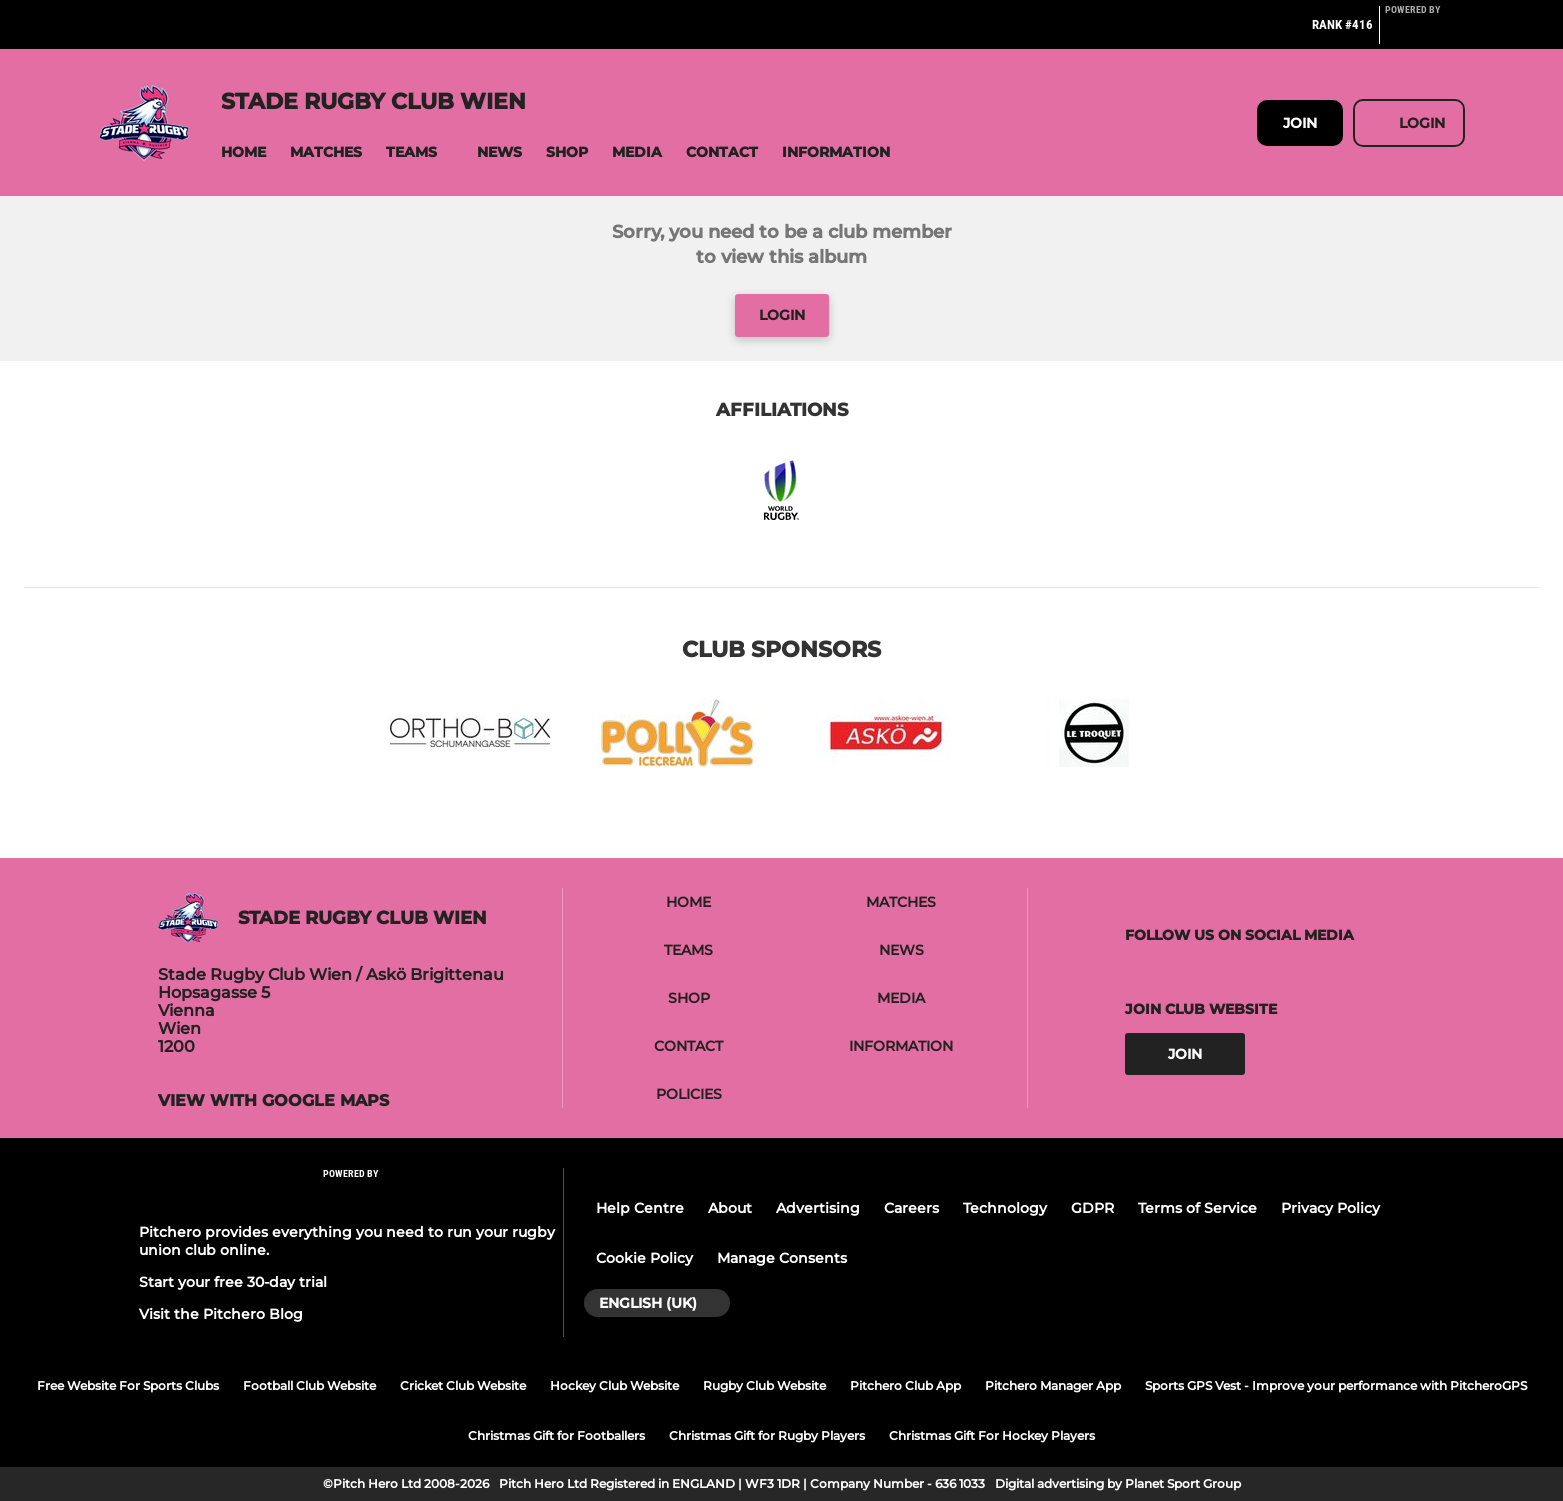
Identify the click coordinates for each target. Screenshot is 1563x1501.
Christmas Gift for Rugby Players (767, 1435)
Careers (911, 1208)
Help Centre (640, 1208)
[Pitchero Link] (1425, 33)
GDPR (1092, 1208)
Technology (1005, 1208)
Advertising (818, 1208)
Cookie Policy (644, 1258)
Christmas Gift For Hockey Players (992, 1435)
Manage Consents (782, 1258)
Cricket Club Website (463, 1385)
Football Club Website (309, 1385)
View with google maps (273, 1101)
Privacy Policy (1330, 1208)
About (730, 1208)
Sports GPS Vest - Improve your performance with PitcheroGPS (1336, 1385)
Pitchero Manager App (1053, 1385)
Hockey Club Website (614, 1385)
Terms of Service (1197, 1208)
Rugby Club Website (764, 1385)
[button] (243, 152)
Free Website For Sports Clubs (128, 1385)
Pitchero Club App (905, 1385)
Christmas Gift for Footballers (556, 1435)
